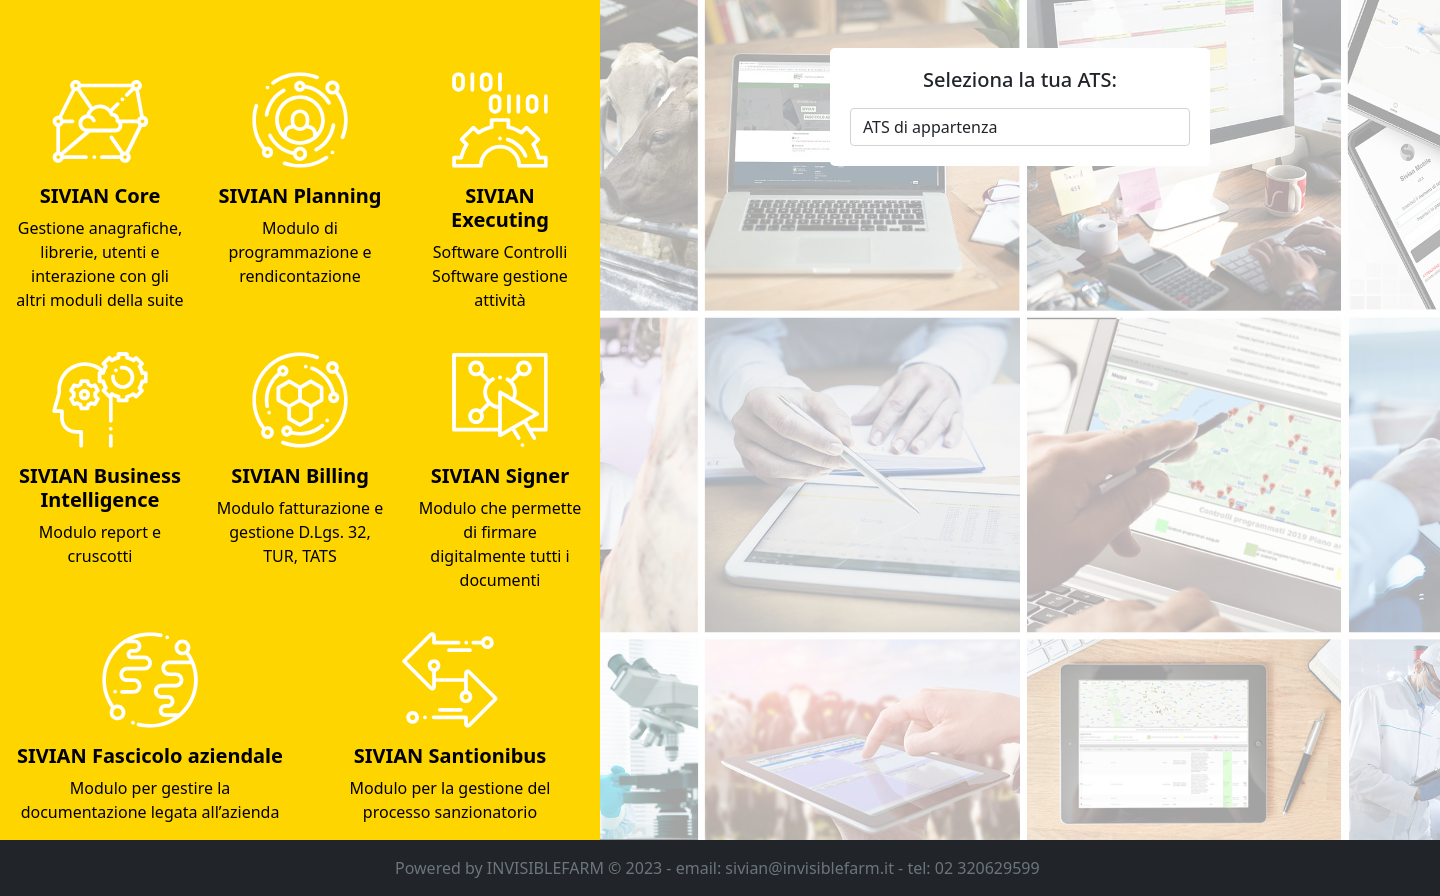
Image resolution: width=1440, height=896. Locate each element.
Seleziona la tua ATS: (1020, 80)
